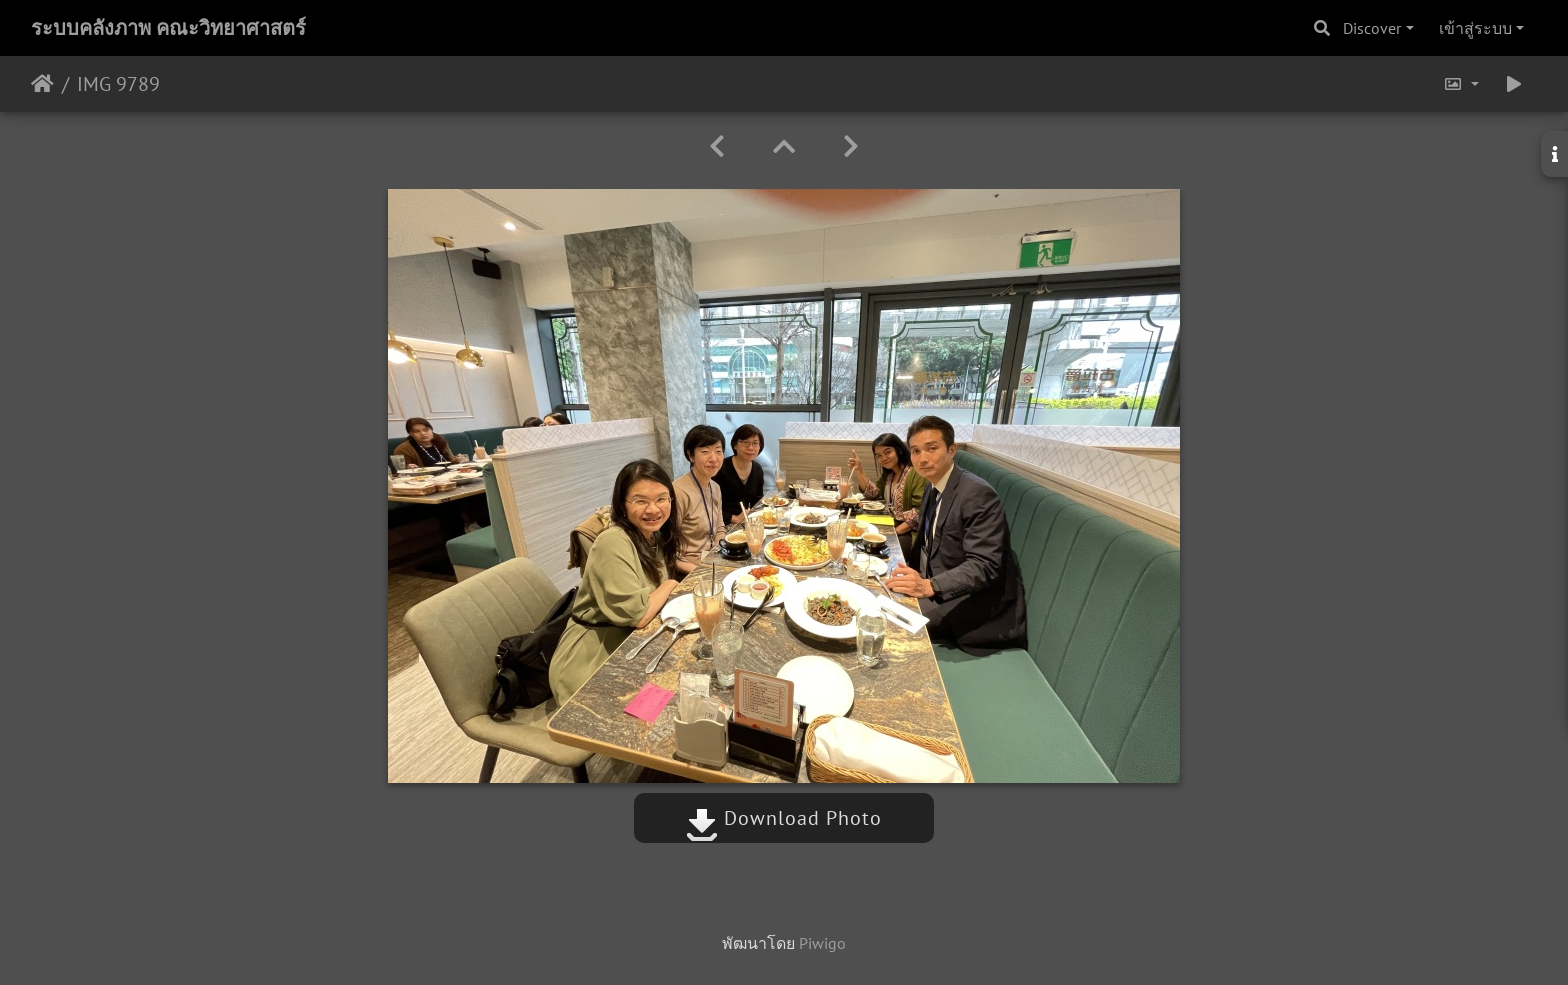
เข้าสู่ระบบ (1475, 28)
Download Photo (784, 818)
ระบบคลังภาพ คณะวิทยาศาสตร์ (168, 28)
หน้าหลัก (42, 84)
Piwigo (822, 943)
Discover (1372, 28)
